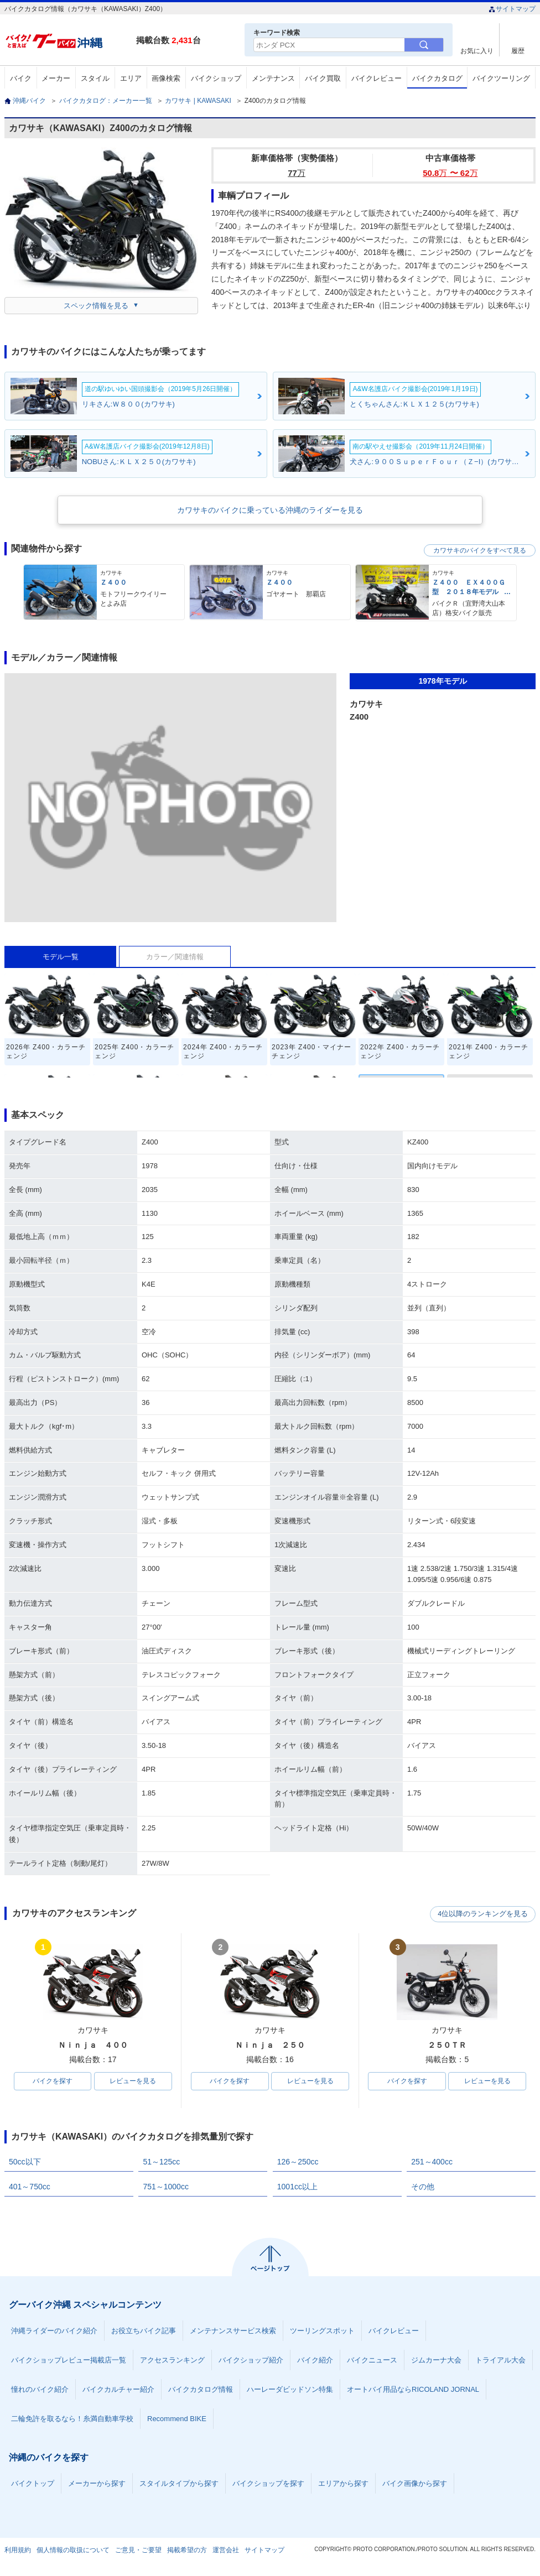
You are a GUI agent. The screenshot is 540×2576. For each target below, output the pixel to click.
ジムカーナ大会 (436, 2360)
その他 (422, 2187)
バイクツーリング (501, 78)
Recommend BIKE (176, 2419)
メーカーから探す (97, 2484)
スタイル (95, 78)
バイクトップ (32, 2484)
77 (296, 173)
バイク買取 (323, 78)
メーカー (55, 78)
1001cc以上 (297, 2187)
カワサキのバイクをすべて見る (479, 550)
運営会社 (225, 2550)
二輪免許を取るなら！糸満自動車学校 (72, 2419)
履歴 (518, 50)
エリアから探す (343, 2484)
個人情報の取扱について (73, 2550)
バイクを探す (52, 2081)
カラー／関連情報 (175, 957)
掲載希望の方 (187, 2550)
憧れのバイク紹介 (40, 2390)
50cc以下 (25, 2162)
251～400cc (432, 2162)
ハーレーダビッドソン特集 (290, 2390)
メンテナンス (273, 78)
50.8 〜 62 (450, 173)
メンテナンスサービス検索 (233, 2331)
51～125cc (161, 2162)
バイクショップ (216, 78)
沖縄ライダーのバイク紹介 (54, 2331)
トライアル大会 (500, 2360)
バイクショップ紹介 (251, 2360)
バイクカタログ (437, 78)
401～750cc (29, 2187)
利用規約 (17, 2550)
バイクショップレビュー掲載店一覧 (68, 2360)
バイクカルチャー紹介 (118, 2390)
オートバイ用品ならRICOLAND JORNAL (413, 2390)
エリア (131, 78)
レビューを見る (133, 2081)
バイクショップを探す (268, 2484)
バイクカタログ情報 (200, 2390)
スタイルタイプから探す (179, 2484)
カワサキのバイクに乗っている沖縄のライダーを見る (270, 510)
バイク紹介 (315, 2360)
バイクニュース (372, 2360)
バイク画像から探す (414, 2484)
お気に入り (477, 50)
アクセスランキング (172, 2360)
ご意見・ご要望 (138, 2550)
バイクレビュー (376, 78)
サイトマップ (512, 9)
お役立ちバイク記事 (143, 2331)
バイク (21, 78)
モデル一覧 (61, 957)
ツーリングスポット (322, 2331)
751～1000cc (166, 2187)
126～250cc (298, 2162)
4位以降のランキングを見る (484, 1914)
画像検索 (166, 78)
